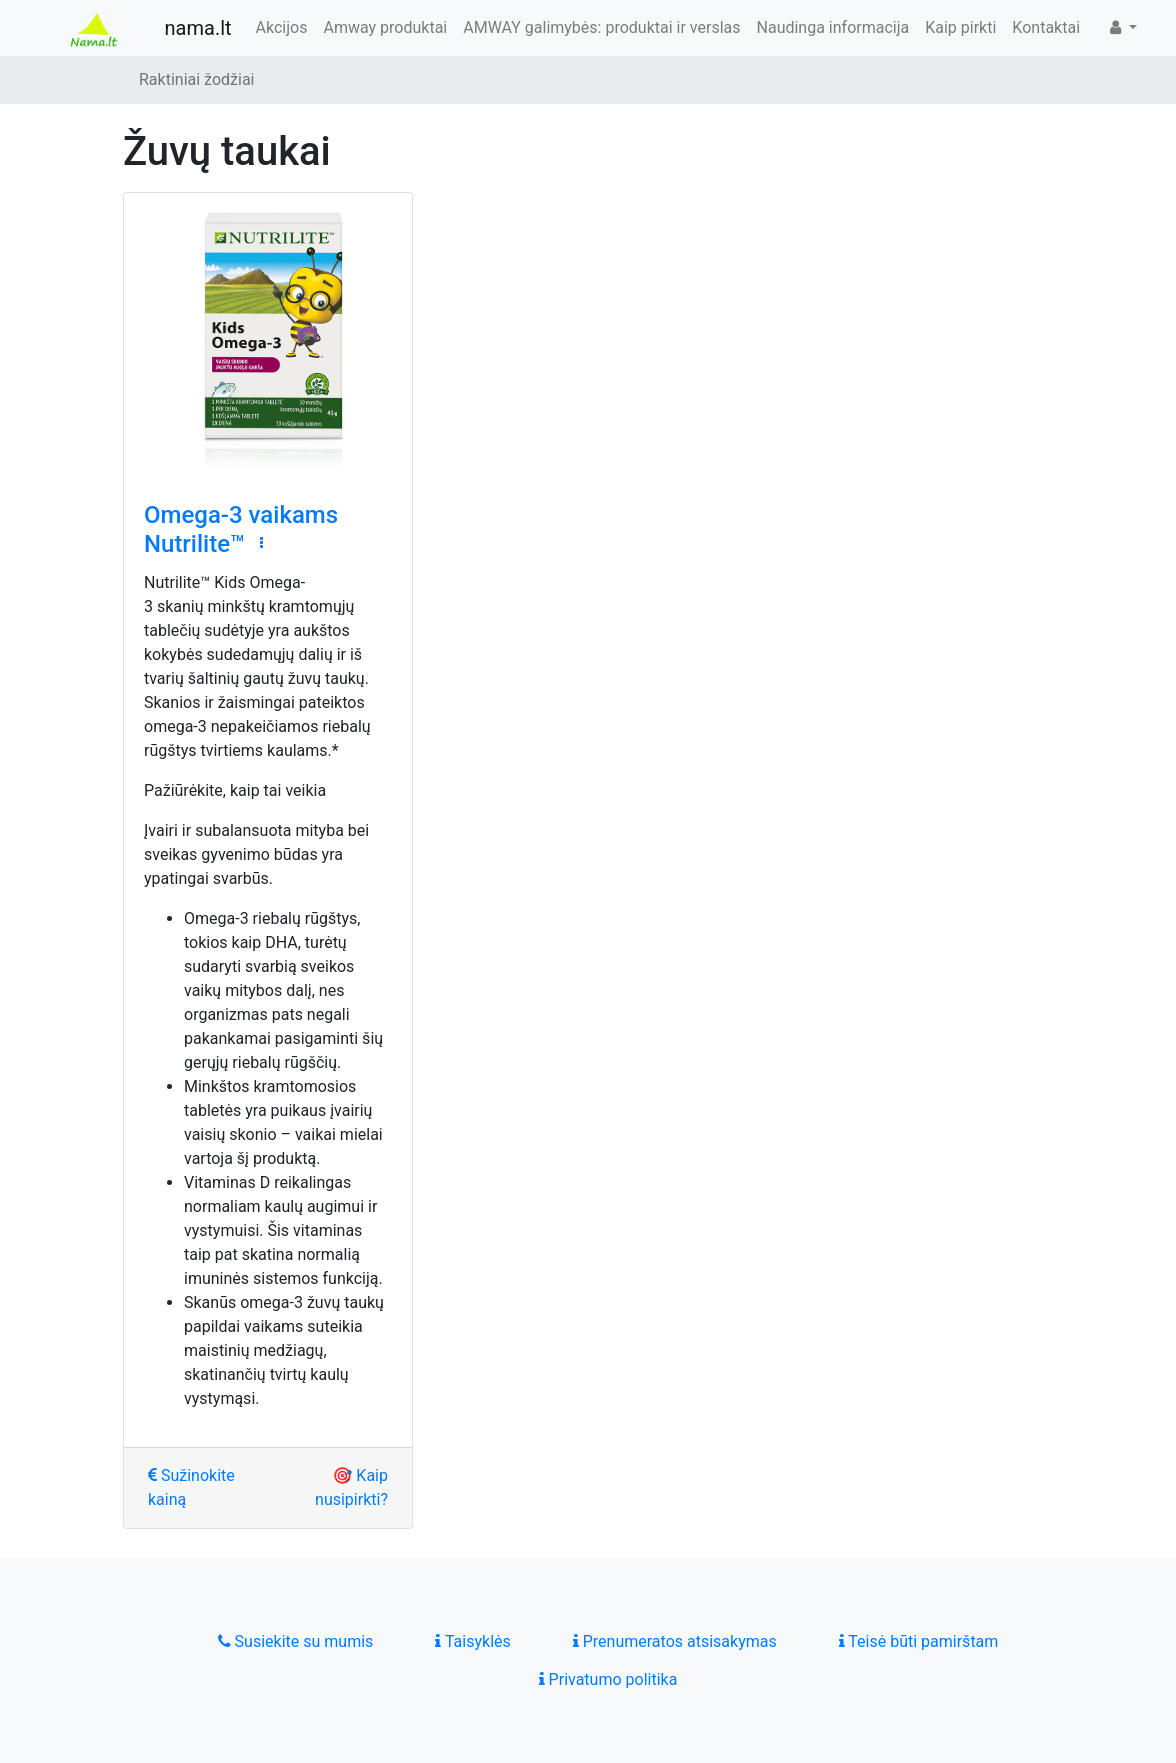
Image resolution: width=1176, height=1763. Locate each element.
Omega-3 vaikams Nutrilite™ (241, 529)
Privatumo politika (608, 1679)
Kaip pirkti (960, 27)
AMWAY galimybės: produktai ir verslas (601, 27)
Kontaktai (1046, 27)
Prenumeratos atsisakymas (675, 1641)
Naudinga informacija (833, 27)
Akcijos (282, 27)
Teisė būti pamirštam (919, 1641)
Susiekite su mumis (296, 1641)
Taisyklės (472, 1641)
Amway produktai (385, 27)
